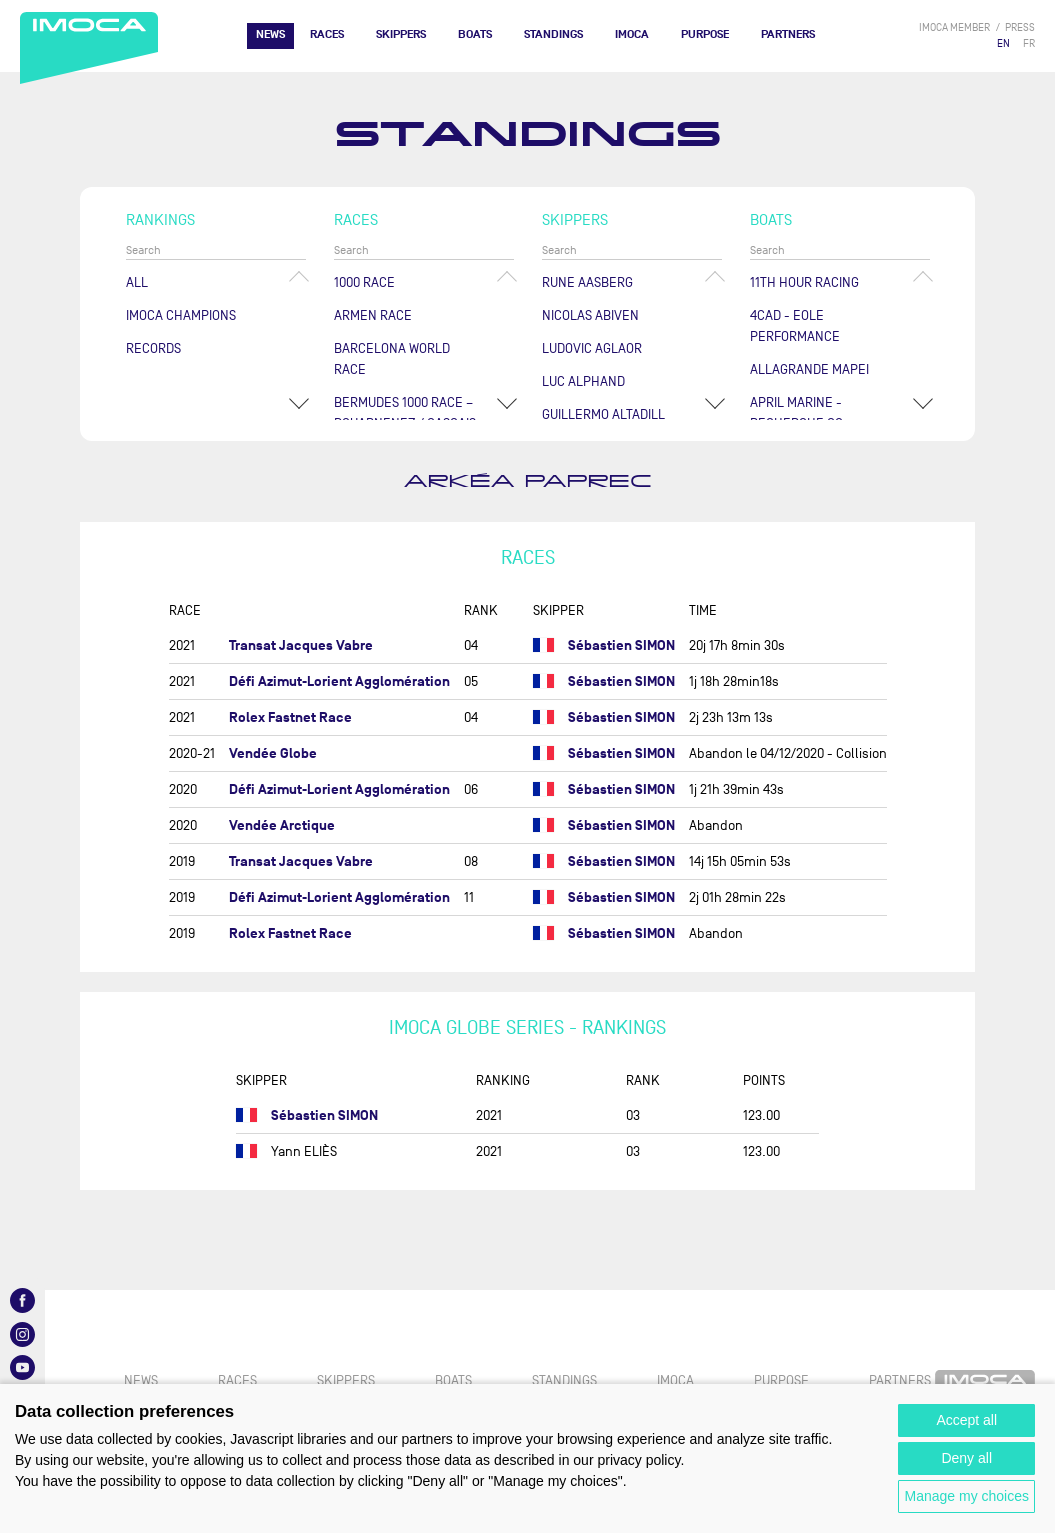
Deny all (966, 1458)
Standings (553, 34)
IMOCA (632, 34)
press (1020, 27)
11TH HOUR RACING (804, 282)
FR (1029, 43)
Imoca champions (181, 315)
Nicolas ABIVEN (590, 315)
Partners (788, 34)
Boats (475, 34)
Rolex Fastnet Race (290, 717)
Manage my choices (966, 1496)
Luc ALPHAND (583, 381)
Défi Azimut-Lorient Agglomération (339, 681)
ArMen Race (373, 315)
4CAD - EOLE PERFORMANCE (795, 326)
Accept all (966, 1420)
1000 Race (364, 282)
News (270, 34)
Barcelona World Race (392, 359)
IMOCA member (954, 27)
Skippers (401, 34)
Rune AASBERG (587, 282)
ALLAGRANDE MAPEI (809, 369)
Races (327, 34)
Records (153, 348)
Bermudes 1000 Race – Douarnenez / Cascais (405, 413)
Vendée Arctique (282, 825)
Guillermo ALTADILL (603, 414)
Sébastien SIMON (621, 645)
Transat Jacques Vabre (301, 645)
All (137, 282)
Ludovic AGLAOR (592, 348)
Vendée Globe (273, 753)
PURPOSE (705, 34)
